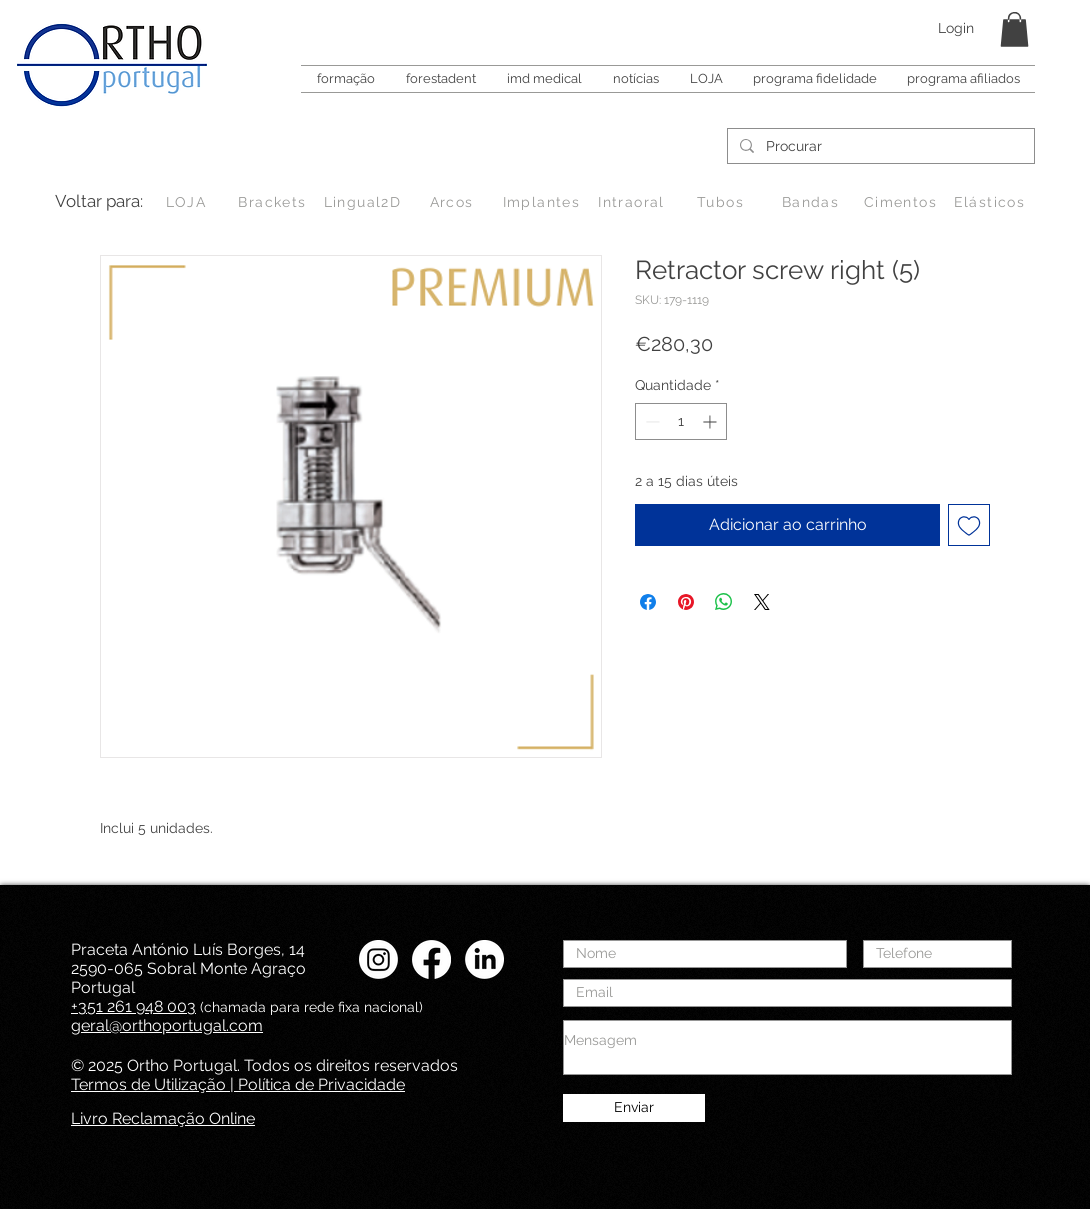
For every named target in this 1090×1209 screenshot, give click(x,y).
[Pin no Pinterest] (686, 602)
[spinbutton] (681, 421)
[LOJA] (188, 202)
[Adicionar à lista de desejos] (969, 525)
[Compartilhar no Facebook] (648, 602)
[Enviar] (634, 1108)
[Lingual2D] (364, 202)
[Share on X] (762, 602)
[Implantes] (543, 202)
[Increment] (711, 421)
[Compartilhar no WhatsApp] (724, 602)
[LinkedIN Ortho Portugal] (484, 959)
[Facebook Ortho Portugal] (431, 959)
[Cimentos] (902, 202)
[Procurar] (879, 147)
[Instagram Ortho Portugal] (378, 959)
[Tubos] (722, 202)
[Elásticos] (991, 202)
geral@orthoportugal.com (167, 1025)
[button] (1014, 29)
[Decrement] (650, 421)
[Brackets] (274, 202)
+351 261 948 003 (133, 1006)
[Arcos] (453, 202)
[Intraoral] (633, 202)
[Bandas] (812, 202)
